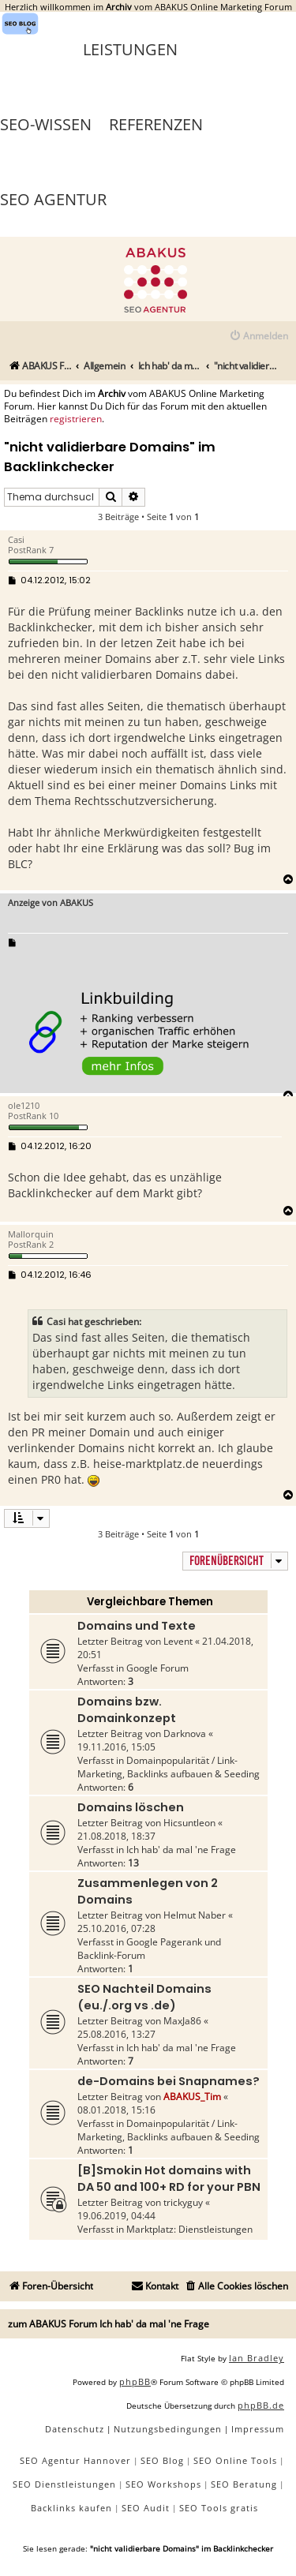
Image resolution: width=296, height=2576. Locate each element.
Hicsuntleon (189, 1822)
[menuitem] (258, 336)
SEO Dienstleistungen (64, 2484)
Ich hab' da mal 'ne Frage (181, 1849)
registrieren (76, 419)
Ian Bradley (256, 2358)
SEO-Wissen (46, 124)
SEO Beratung (244, 2484)
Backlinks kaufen (71, 2508)
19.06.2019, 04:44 (116, 2215)
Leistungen (130, 49)
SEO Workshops (163, 2484)
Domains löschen (130, 1807)
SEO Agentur (53, 199)
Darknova (184, 1733)
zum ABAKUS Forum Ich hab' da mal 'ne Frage (108, 2324)
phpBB (135, 2381)
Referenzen (156, 124)
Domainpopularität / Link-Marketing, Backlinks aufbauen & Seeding (168, 1767)
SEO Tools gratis (218, 2508)
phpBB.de (261, 2405)
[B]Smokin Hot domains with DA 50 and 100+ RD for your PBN (168, 2178)
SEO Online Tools (235, 2460)
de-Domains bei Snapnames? (168, 2081)
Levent (178, 1641)
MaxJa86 (182, 2020)
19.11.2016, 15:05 (116, 1747)
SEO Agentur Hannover (75, 2460)
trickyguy (183, 2202)
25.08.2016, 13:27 (116, 2034)
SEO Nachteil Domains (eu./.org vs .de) (144, 1997)
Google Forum (157, 1668)
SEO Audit (146, 2508)
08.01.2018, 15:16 (116, 2110)
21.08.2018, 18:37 (116, 1836)
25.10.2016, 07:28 (116, 1928)
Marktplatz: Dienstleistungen (189, 2229)
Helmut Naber (194, 1915)
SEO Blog (162, 2460)
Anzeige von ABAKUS (50, 902)
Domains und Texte (136, 1626)
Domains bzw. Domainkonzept (126, 1710)
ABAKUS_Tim (192, 2096)
